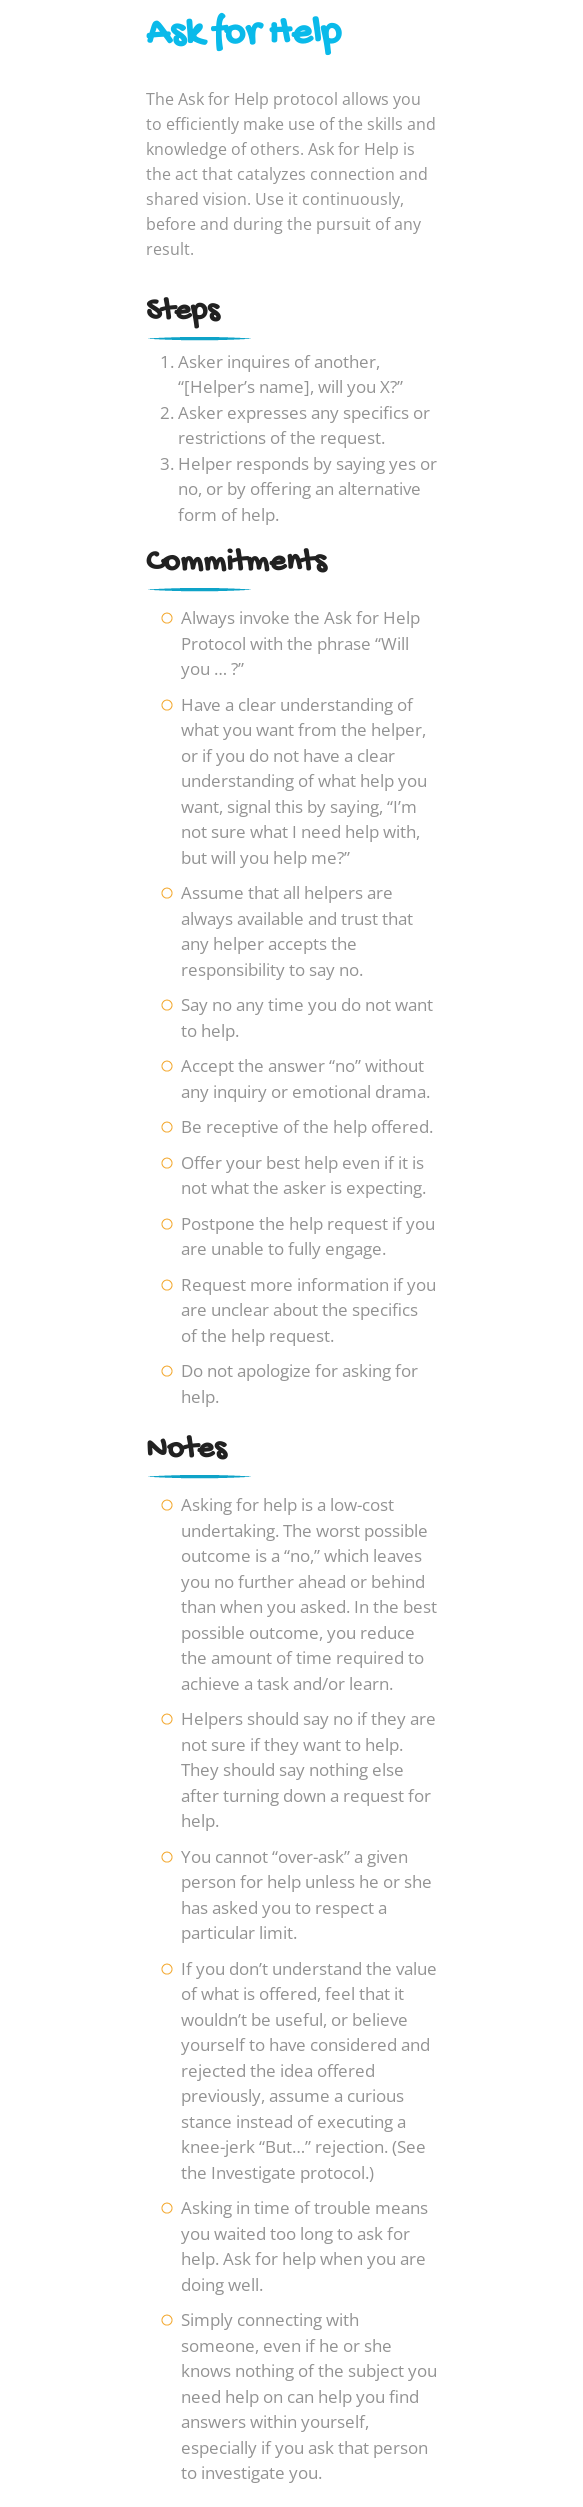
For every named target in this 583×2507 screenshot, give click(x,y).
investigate (243, 2472)
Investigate (253, 2172)
